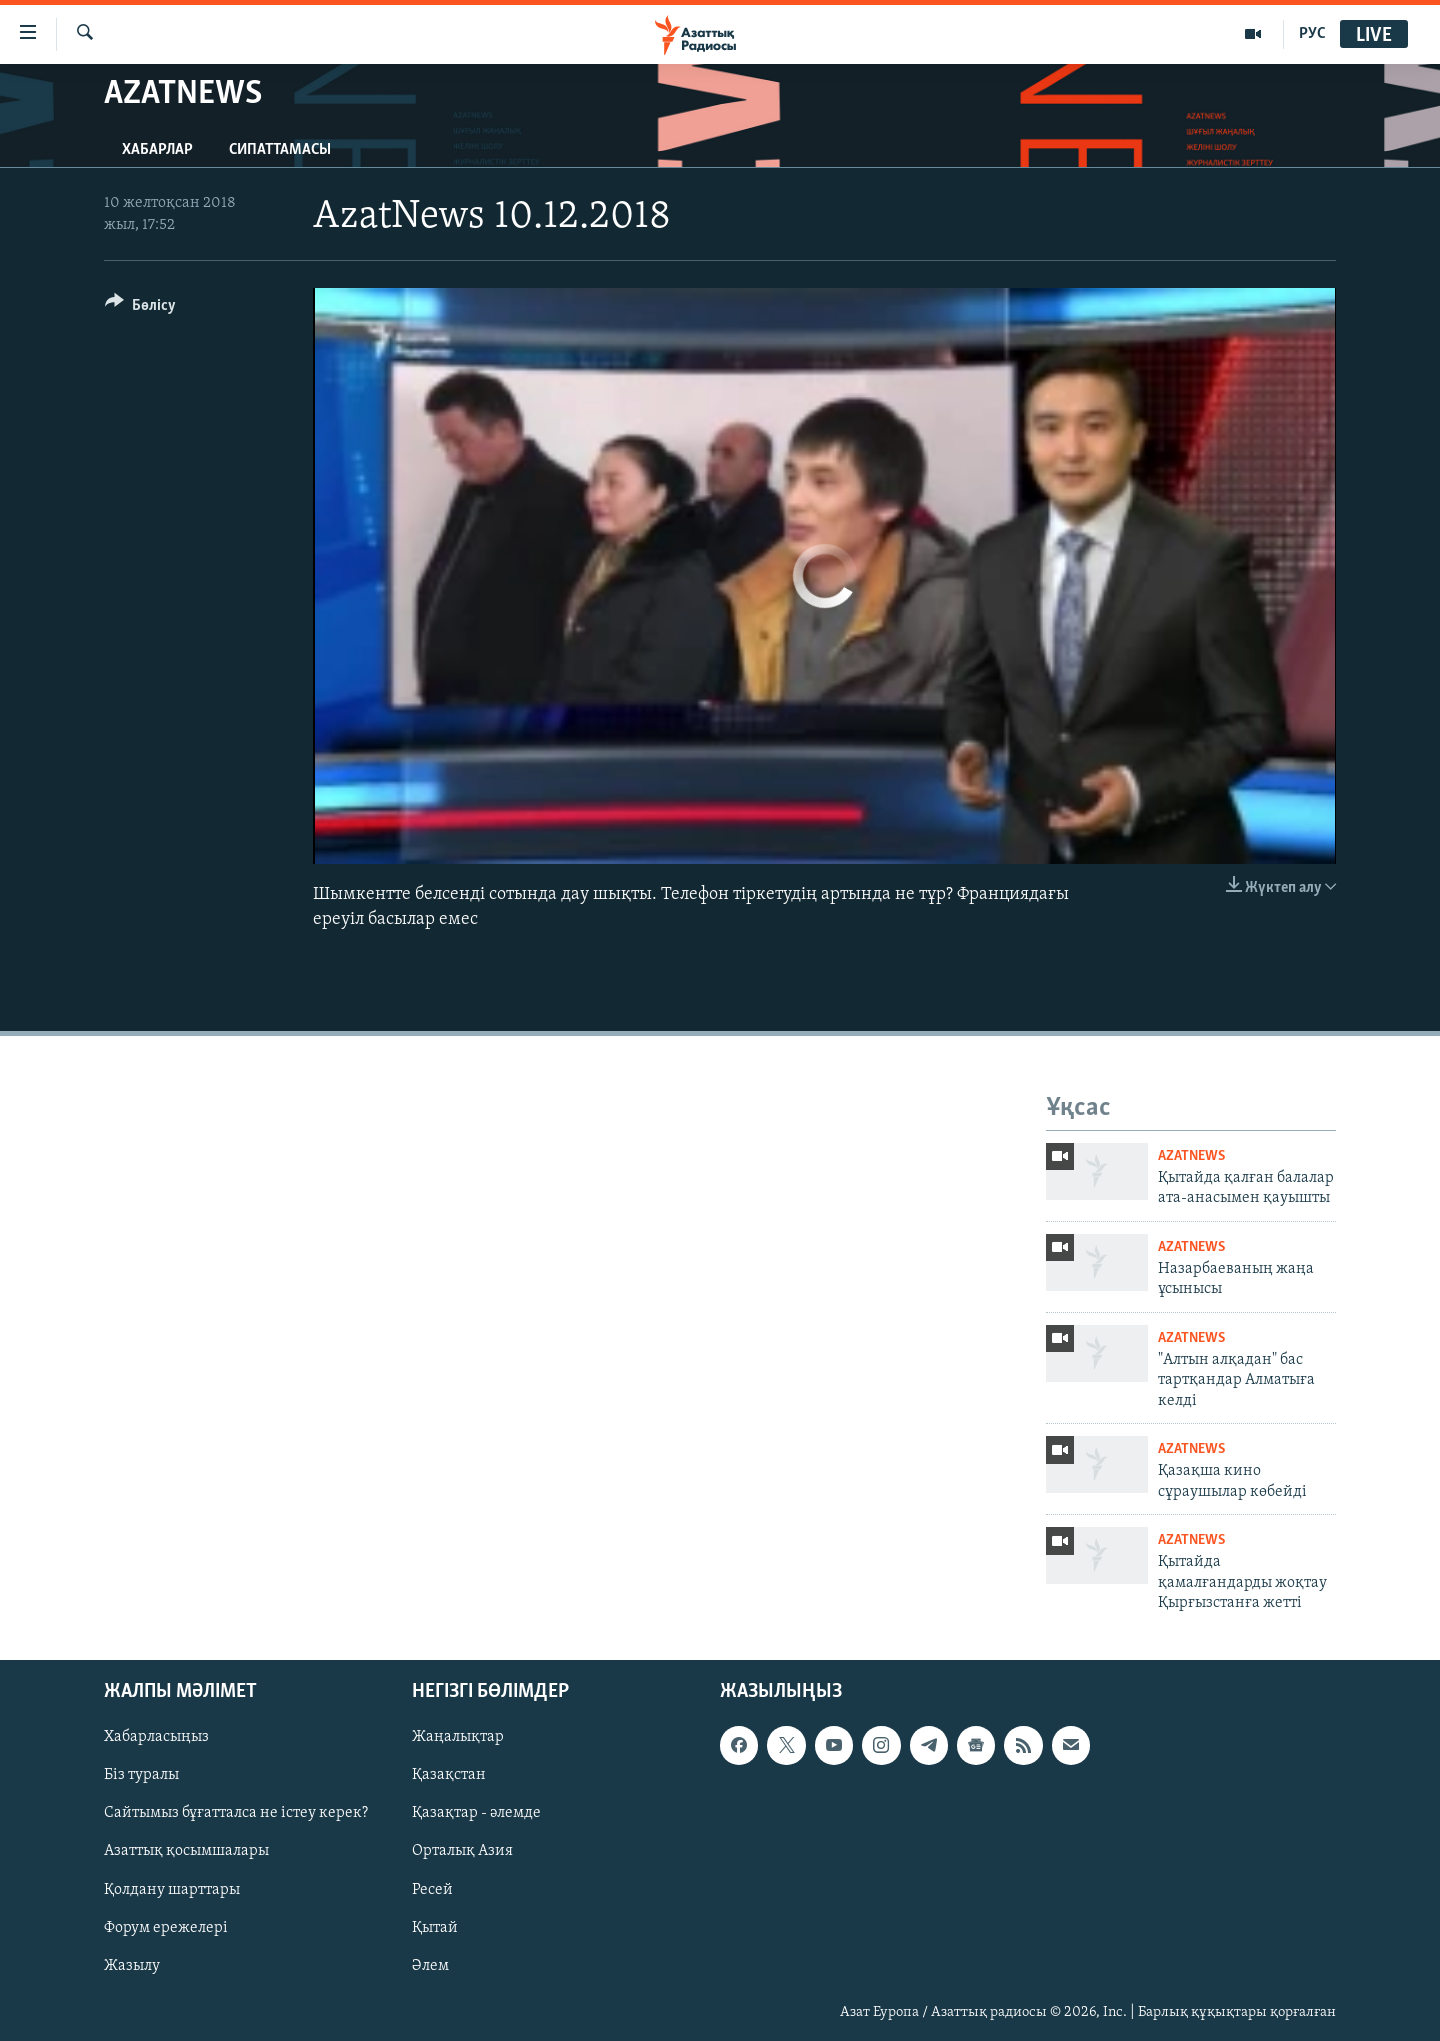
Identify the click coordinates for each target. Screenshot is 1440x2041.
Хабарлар (157, 150)
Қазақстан (449, 1775)
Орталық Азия (462, 1851)
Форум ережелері (166, 1927)
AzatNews (1191, 1156)
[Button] (140, 308)
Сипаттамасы (280, 150)
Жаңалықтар (458, 1737)
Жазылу (132, 1965)
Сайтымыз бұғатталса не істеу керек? (236, 1813)
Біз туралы (141, 1775)
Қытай (435, 1927)
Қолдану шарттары (172, 1889)
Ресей (432, 1889)
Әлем (430, 1965)
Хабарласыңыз (156, 1737)
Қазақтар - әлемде (476, 1813)
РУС (1312, 34)
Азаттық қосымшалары (186, 1851)
